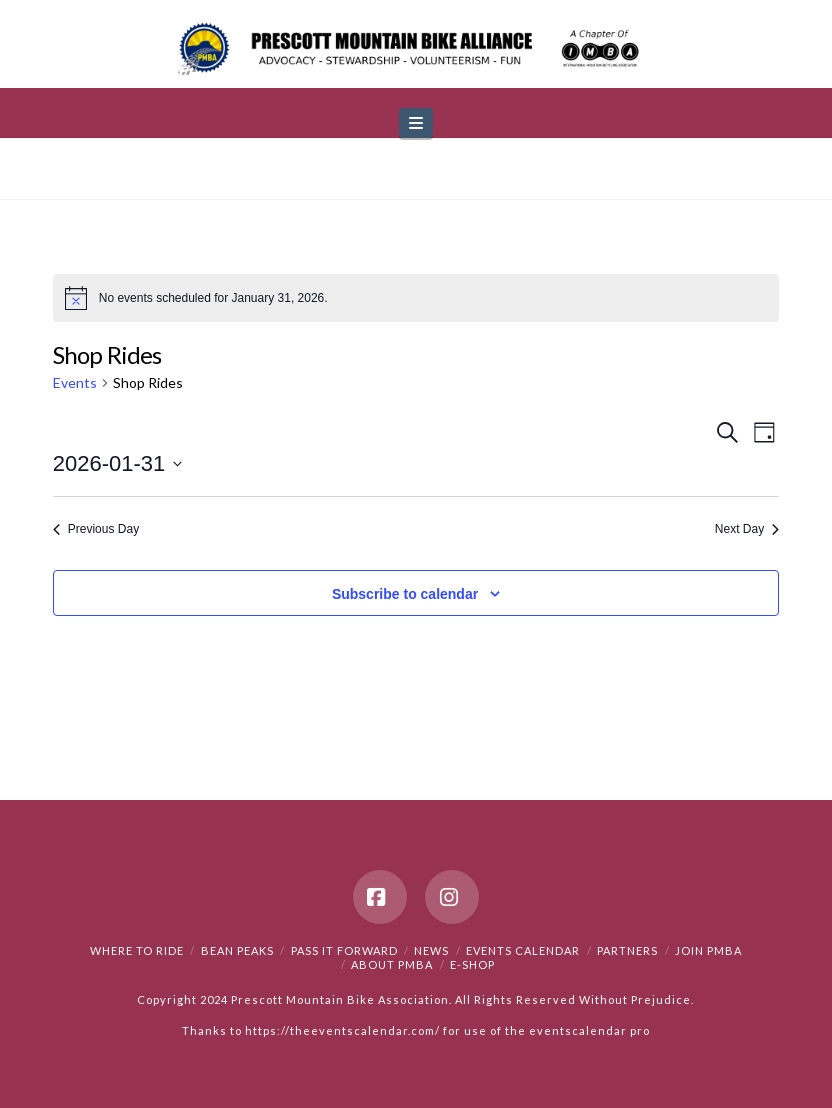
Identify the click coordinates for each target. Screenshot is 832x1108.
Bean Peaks (237, 950)
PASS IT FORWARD (344, 950)
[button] (416, 123)
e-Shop (472, 964)
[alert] (416, 298)
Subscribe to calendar (405, 594)
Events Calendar (523, 950)
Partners (627, 950)
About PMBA (392, 964)
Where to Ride (137, 950)
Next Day (747, 529)
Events (75, 382)
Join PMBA (708, 950)
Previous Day (96, 529)
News (431, 950)
